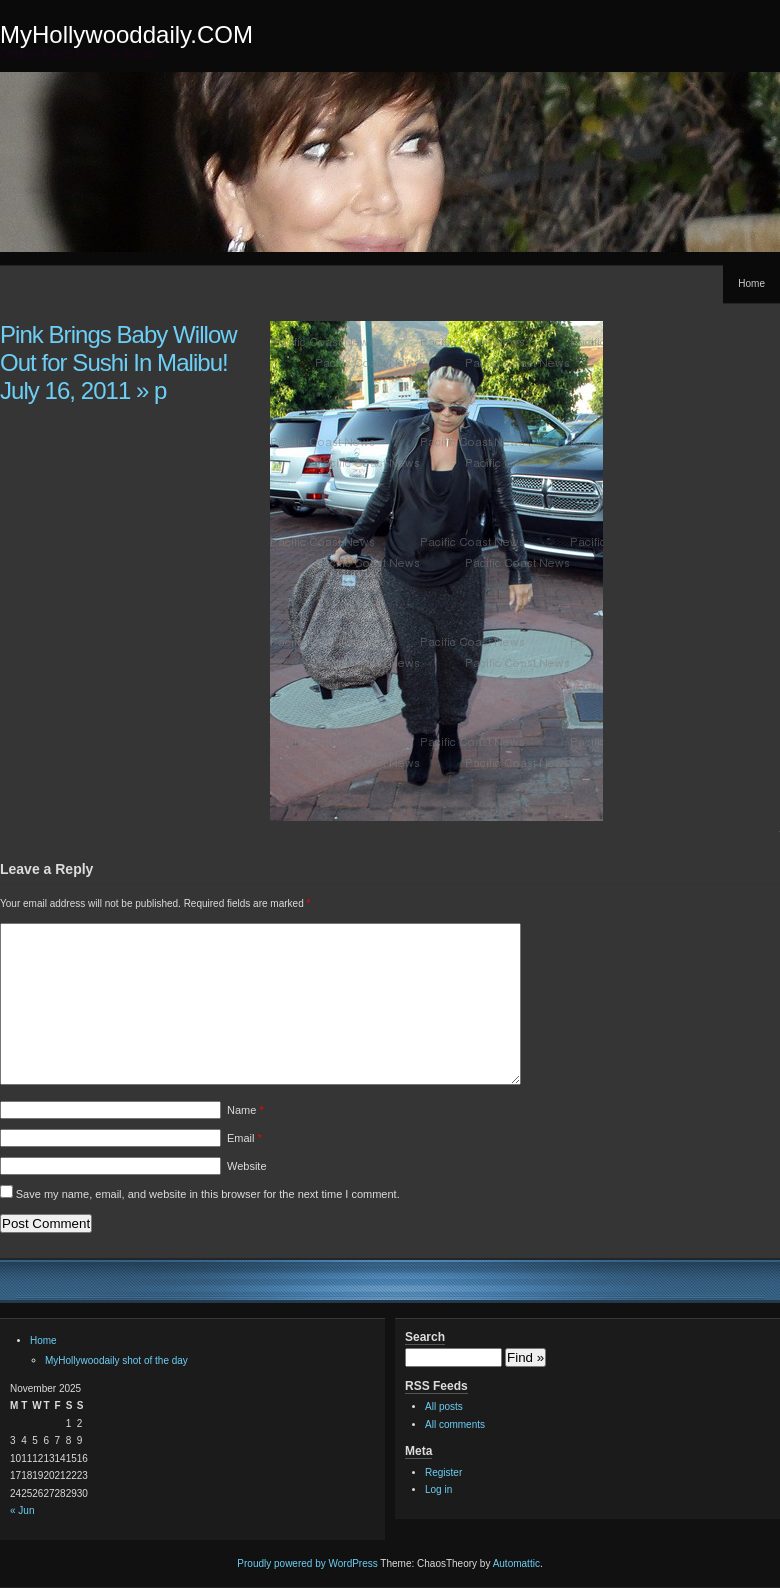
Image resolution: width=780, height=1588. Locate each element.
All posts (444, 1406)
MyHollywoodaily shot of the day (116, 1360)
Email (244, 1138)
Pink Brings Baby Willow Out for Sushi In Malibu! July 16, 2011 (118, 362)
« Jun (22, 1510)
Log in (438, 1489)
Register (443, 1472)
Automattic (516, 1563)
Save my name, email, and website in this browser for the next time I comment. (208, 1194)
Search (425, 1337)
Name (245, 1110)
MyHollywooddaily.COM (126, 34)
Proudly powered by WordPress (307, 1563)
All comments (455, 1424)
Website (247, 1166)
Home (751, 283)
